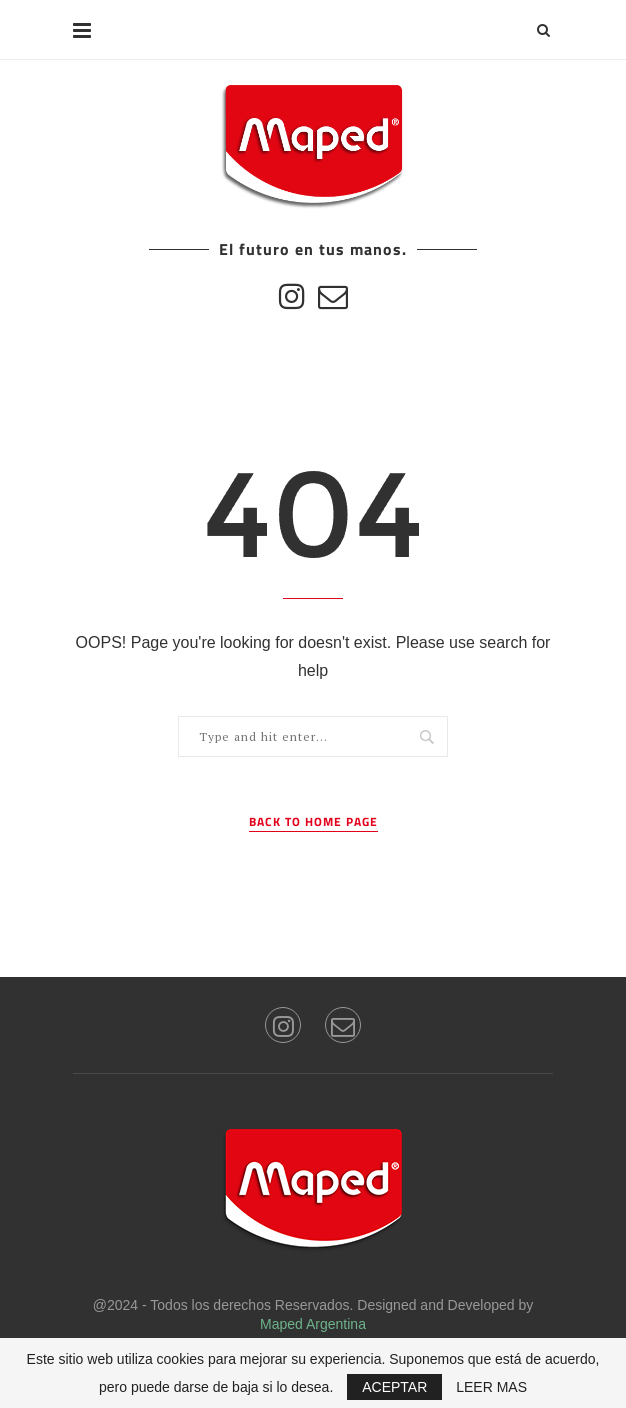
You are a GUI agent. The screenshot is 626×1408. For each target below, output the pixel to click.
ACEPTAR (394, 1387)
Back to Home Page (313, 822)
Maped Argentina (313, 1324)
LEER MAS (491, 1387)
